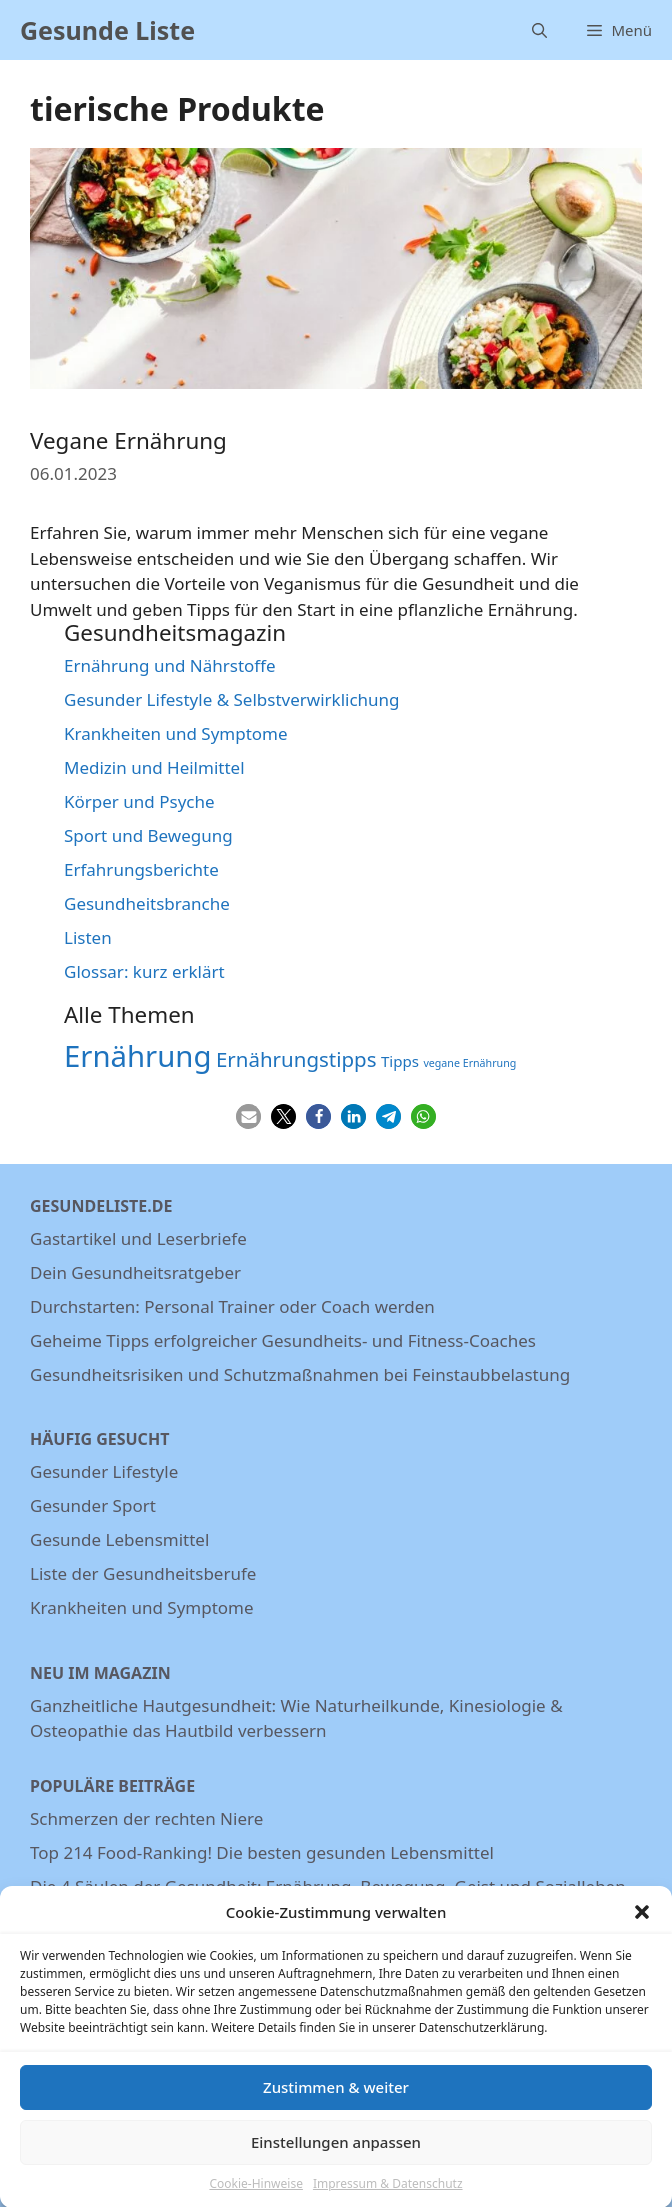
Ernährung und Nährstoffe (170, 665)
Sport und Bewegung (148, 835)
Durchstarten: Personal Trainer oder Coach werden (232, 1306)
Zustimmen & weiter (336, 2101)
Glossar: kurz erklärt (144, 971)
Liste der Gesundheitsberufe (143, 1573)
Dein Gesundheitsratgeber (135, 1272)
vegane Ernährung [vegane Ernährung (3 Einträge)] (469, 1063)
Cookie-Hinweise (255, 2197)
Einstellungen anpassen (336, 2156)
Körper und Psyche (139, 801)
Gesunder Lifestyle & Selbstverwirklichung (232, 699)
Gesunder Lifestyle (104, 1471)
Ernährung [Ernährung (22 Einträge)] (138, 1056)
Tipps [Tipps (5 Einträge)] (400, 1061)
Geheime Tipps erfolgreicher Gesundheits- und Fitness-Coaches (283, 1340)
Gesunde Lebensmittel (119, 1539)
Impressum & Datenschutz (388, 2197)
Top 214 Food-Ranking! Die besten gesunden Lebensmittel (262, 1852)
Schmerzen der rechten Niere (146, 1818)
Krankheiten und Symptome (176, 733)
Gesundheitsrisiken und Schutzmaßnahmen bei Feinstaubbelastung (300, 1374)
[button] (642, 1926)
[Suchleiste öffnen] (539, 30)
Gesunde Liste (107, 30)
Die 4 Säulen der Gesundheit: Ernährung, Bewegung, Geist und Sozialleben (328, 1886)
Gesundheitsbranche (147, 903)
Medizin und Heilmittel (154, 767)
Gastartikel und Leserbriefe (138, 1238)
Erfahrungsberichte (141, 869)
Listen (88, 937)
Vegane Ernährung (128, 440)
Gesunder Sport (93, 1505)
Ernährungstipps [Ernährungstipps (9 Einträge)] (296, 1059)
